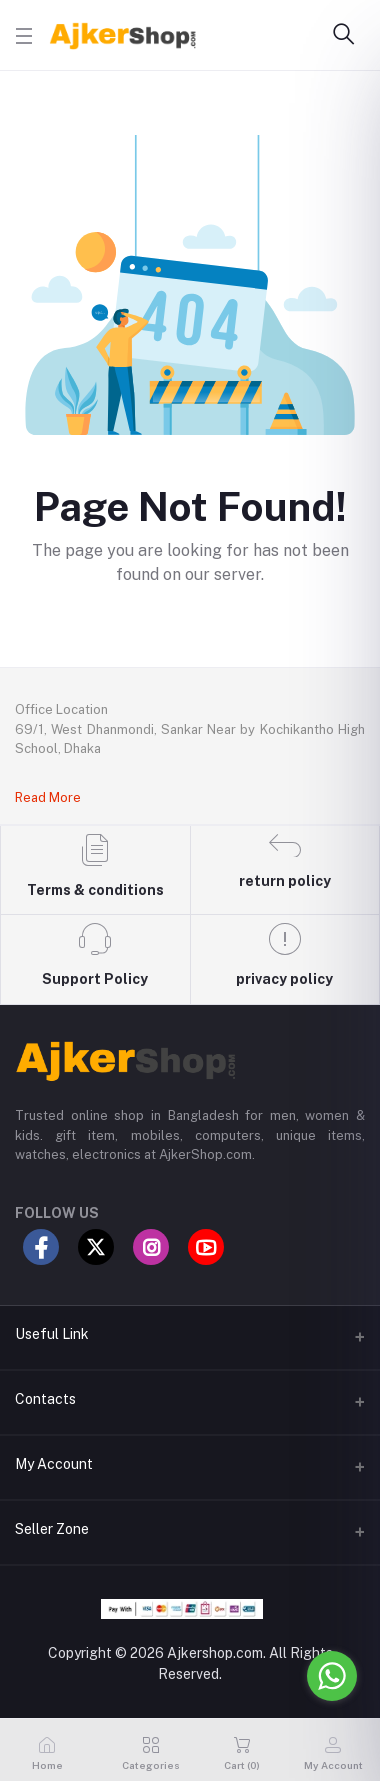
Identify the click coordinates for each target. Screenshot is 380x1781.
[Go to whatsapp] (332, 1676)
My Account (54, 1464)
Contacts (45, 1399)
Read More (48, 797)
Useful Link (52, 1334)
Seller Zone (52, 1529)
